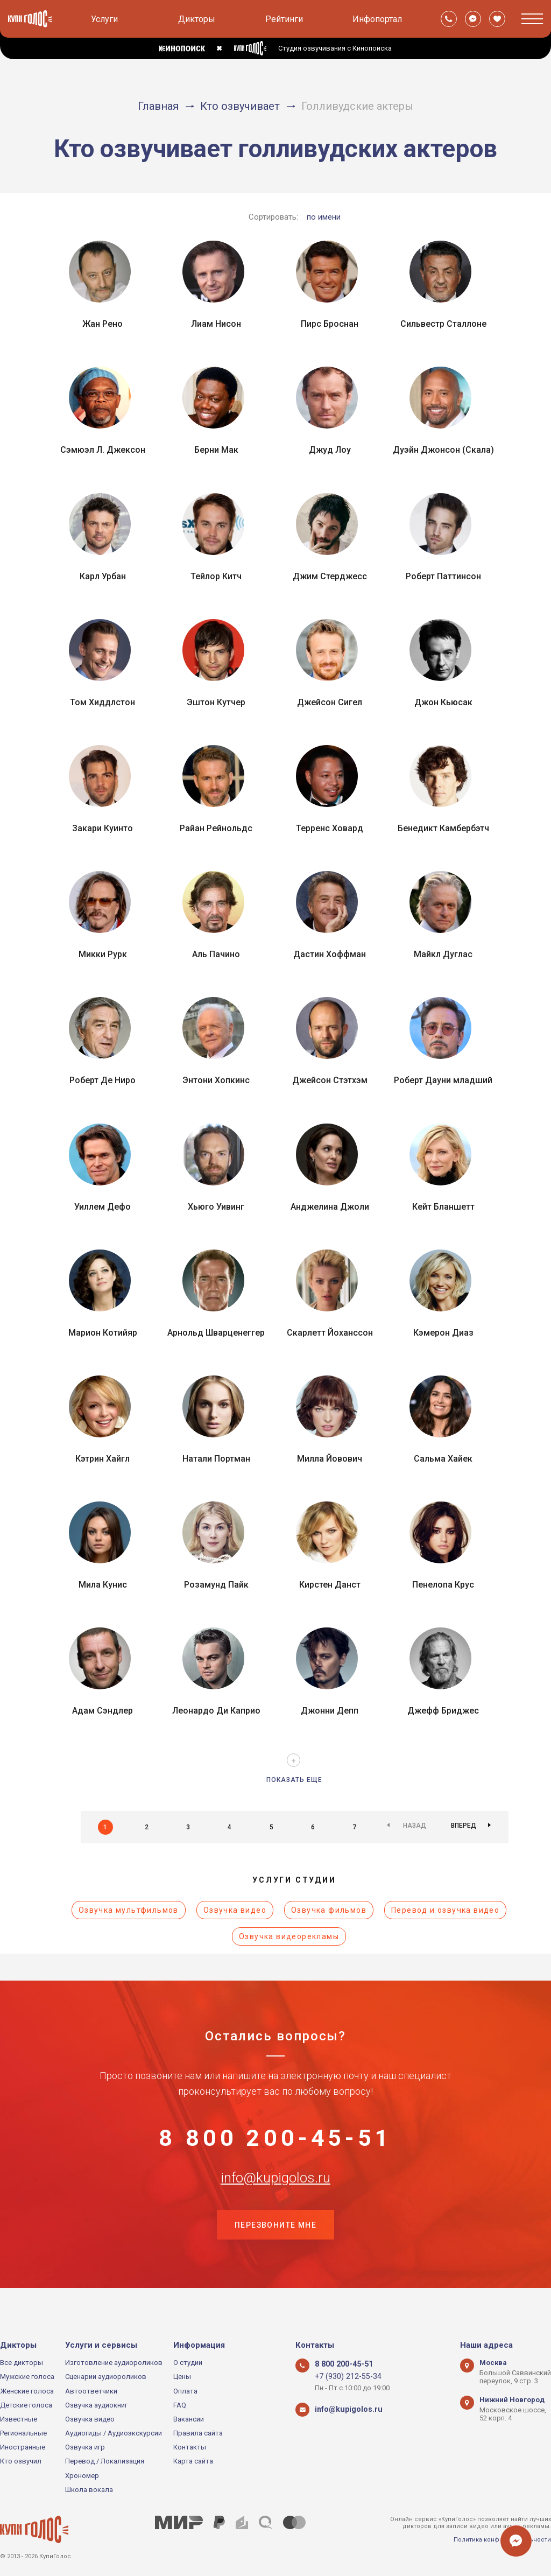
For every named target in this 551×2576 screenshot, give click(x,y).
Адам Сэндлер (102, 1710)
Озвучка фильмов (328, 1910)
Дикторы (196, 19)
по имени (324, 217)
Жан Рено (102, 324)
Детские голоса (26, 2405)
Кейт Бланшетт (443, 1207)
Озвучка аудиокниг (96, 2405)
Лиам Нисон (216, 324)
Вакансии (188, 2419)
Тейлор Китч (216, 576)
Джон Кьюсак (443, 702)
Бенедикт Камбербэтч (443, 828)
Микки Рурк (103, 954)
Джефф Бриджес (443, 1710)
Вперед (463, 1827)
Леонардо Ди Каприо (216, 1710)
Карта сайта (193, 2462)
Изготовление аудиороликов (114, 2363)
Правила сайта (198, 2434)
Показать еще (294, 1780)
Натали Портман (216, 1459)
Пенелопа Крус (443, 1585)
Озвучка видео (234, 1910)
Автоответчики (91, 2391)
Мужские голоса (27, 2377)
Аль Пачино (216, 954)
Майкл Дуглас (443, 954)
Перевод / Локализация (104, 2462)
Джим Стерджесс (330, 576)
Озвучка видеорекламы (289, 1936)
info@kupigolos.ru (275, 2195)
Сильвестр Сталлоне (443, 324)
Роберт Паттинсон (443, 576)
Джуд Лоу (330, 450)
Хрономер (82, 2476)
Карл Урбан (103, 576)
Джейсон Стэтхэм (330, 1080)
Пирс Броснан (329, 324)
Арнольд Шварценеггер (216, 1333)
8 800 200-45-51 (275, 2142)
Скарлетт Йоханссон (330, 1333)
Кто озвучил (20, 2462)
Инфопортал (377, 19)
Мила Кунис (103, 1585)
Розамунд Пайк (216, 1585)
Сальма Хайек (443, 1459)
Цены (182, 2377)
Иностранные (22, 2448)
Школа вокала (89, 2490)
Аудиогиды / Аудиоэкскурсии (113, 2434)
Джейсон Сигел (329, 702)
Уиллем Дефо (102, 1207)
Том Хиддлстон (102, 702)
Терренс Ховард (329, 828)
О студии (187, 2363)
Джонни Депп (329, 1710)
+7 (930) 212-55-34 (343, 2377)
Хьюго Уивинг (216, 1207)
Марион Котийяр (102, 1333)
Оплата (185, 2391)
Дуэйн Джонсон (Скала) (443, 450)
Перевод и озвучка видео (445, 1910)
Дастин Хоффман (329, 954)
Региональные (23, 2434)
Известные (18, 2419)
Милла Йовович (329, 1459)
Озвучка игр (85, 2448)
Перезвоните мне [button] (275, 2249)
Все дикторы (21, 2363)
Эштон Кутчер (216, 702)
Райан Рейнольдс (216, 828)
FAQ (179, 2405)
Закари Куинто (102, 828)
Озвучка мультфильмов (129, 1910)
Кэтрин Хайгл (102, 1459)
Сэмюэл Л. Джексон (102, 450)
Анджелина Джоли (330, 1207)
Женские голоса (27, 2391)
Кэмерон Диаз (443, 1333)
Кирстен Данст (330, 1585)
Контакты (189, 2448)
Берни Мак (216, 450)
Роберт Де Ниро (102, 1080)
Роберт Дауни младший (443, 1080)
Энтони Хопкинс (216, 1080)
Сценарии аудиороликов (105, 2377)
